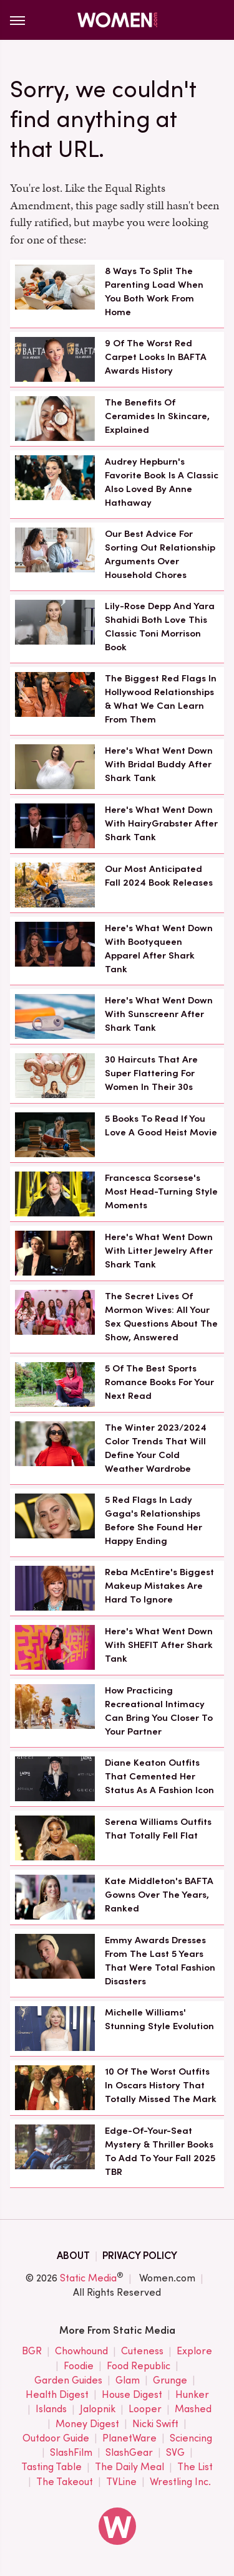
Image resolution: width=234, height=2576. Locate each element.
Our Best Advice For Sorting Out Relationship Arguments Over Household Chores (160, 554)
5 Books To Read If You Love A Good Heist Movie (161, 1125)
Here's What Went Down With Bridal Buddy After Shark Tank (159, 764)
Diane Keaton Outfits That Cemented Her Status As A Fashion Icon (159, 1776)
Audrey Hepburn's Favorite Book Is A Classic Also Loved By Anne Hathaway (161, 482)
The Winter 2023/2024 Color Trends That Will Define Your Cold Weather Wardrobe (156, 1448)
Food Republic (138, 2366)
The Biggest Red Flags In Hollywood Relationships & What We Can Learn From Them (161, 698)
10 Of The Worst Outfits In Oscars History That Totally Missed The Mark (161, 2085)
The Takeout (64, 2482)
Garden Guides (68, 2380)
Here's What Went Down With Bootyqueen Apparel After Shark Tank (159, 948)
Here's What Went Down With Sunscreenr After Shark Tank (159, 1014)
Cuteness (142, 2351)
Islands (51, 2409)
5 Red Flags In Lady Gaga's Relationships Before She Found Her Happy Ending (153, 1520)
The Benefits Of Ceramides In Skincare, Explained (157, 416)
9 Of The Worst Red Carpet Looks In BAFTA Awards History (156, 357)
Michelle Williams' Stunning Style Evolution (159, 2019)
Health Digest (57, 2395)
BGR (32, 2351)
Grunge (170, 2380)
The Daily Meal (129, 2467)
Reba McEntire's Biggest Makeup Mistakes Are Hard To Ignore (159, 1585)
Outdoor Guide (55, 2438)
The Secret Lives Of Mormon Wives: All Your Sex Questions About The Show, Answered (161, 1316)
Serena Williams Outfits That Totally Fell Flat (158, 1828)
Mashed (193, 2409)
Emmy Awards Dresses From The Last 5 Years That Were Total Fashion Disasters (160, 1960)
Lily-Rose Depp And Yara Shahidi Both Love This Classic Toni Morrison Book (160, 626)
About (73, 2255)
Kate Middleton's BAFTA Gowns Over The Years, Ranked (159, 1894)
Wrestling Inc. (180, 2482)
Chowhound (81, 2351)
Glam (127, 2380)
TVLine (121, 2482)
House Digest (132, 2395)
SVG (175, 2453)
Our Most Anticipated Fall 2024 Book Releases (159, 875)
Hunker (192, 2395)
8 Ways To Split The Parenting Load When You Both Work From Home (154, 291)
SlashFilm (71, 2453)
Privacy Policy (139, 2255)
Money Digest (87, 2424)
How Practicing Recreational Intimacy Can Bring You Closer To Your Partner (159, 1710)
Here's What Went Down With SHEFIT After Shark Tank (159, 1645)
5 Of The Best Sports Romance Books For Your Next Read (159, 1382)
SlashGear (129, 2453)
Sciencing (191, 2438)
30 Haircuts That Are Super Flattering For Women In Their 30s (151, 1073)
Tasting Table (51, 2467)
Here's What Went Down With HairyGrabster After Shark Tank (161, 823)
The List (195, 2467)
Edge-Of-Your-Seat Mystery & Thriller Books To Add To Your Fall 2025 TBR (160, 2151)
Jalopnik (97, 2409)
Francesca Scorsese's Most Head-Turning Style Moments (161, 1191)
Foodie (79, 2366)
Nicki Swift (155, 2424)
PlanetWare (129, 2438)
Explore (194, 2351)
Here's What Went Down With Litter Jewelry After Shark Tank (159, 1250)
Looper (145, 2409)
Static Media (88, 2278)
